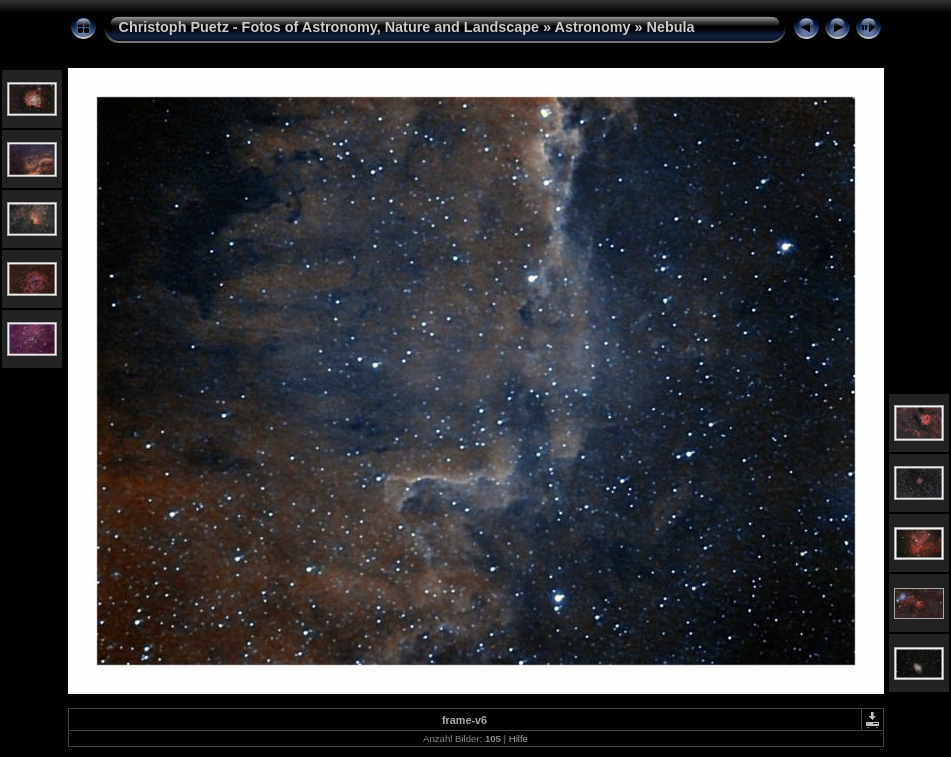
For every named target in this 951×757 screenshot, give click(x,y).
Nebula (671, 27)
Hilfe (518, 738)
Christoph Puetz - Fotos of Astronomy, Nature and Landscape (329, 27)
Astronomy (593, 27)
